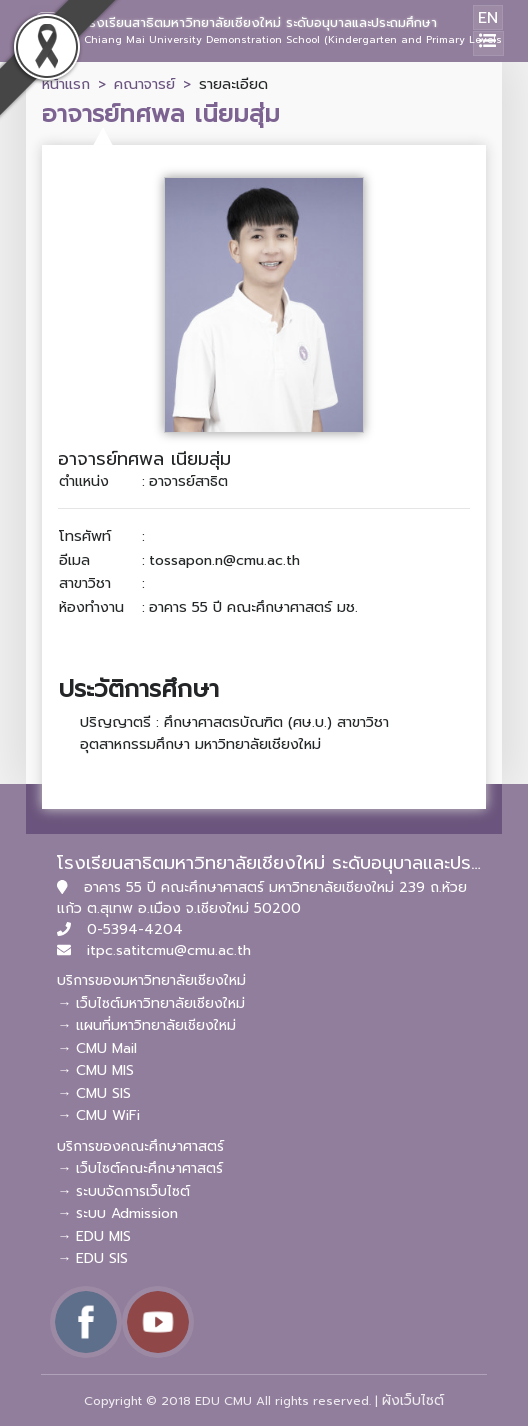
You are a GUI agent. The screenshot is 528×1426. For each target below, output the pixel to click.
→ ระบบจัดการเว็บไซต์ (123, 1191)
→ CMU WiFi (98, 1115)
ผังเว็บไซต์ (413, 1400)
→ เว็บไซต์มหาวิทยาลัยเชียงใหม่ (151, 1003)
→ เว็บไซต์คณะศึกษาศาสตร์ (140, 1168)
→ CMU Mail (97, 1048)
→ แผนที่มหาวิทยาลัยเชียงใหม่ (146, 1025)
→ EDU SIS (92, 1258)
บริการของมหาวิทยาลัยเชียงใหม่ (151, 980)
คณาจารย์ (144, 84)
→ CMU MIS (95, 1070)
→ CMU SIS (94, 1093)
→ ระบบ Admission (117, 1213)
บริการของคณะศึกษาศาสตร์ (140, 1146)
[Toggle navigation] (488, 43)
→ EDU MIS (94, 1236)
